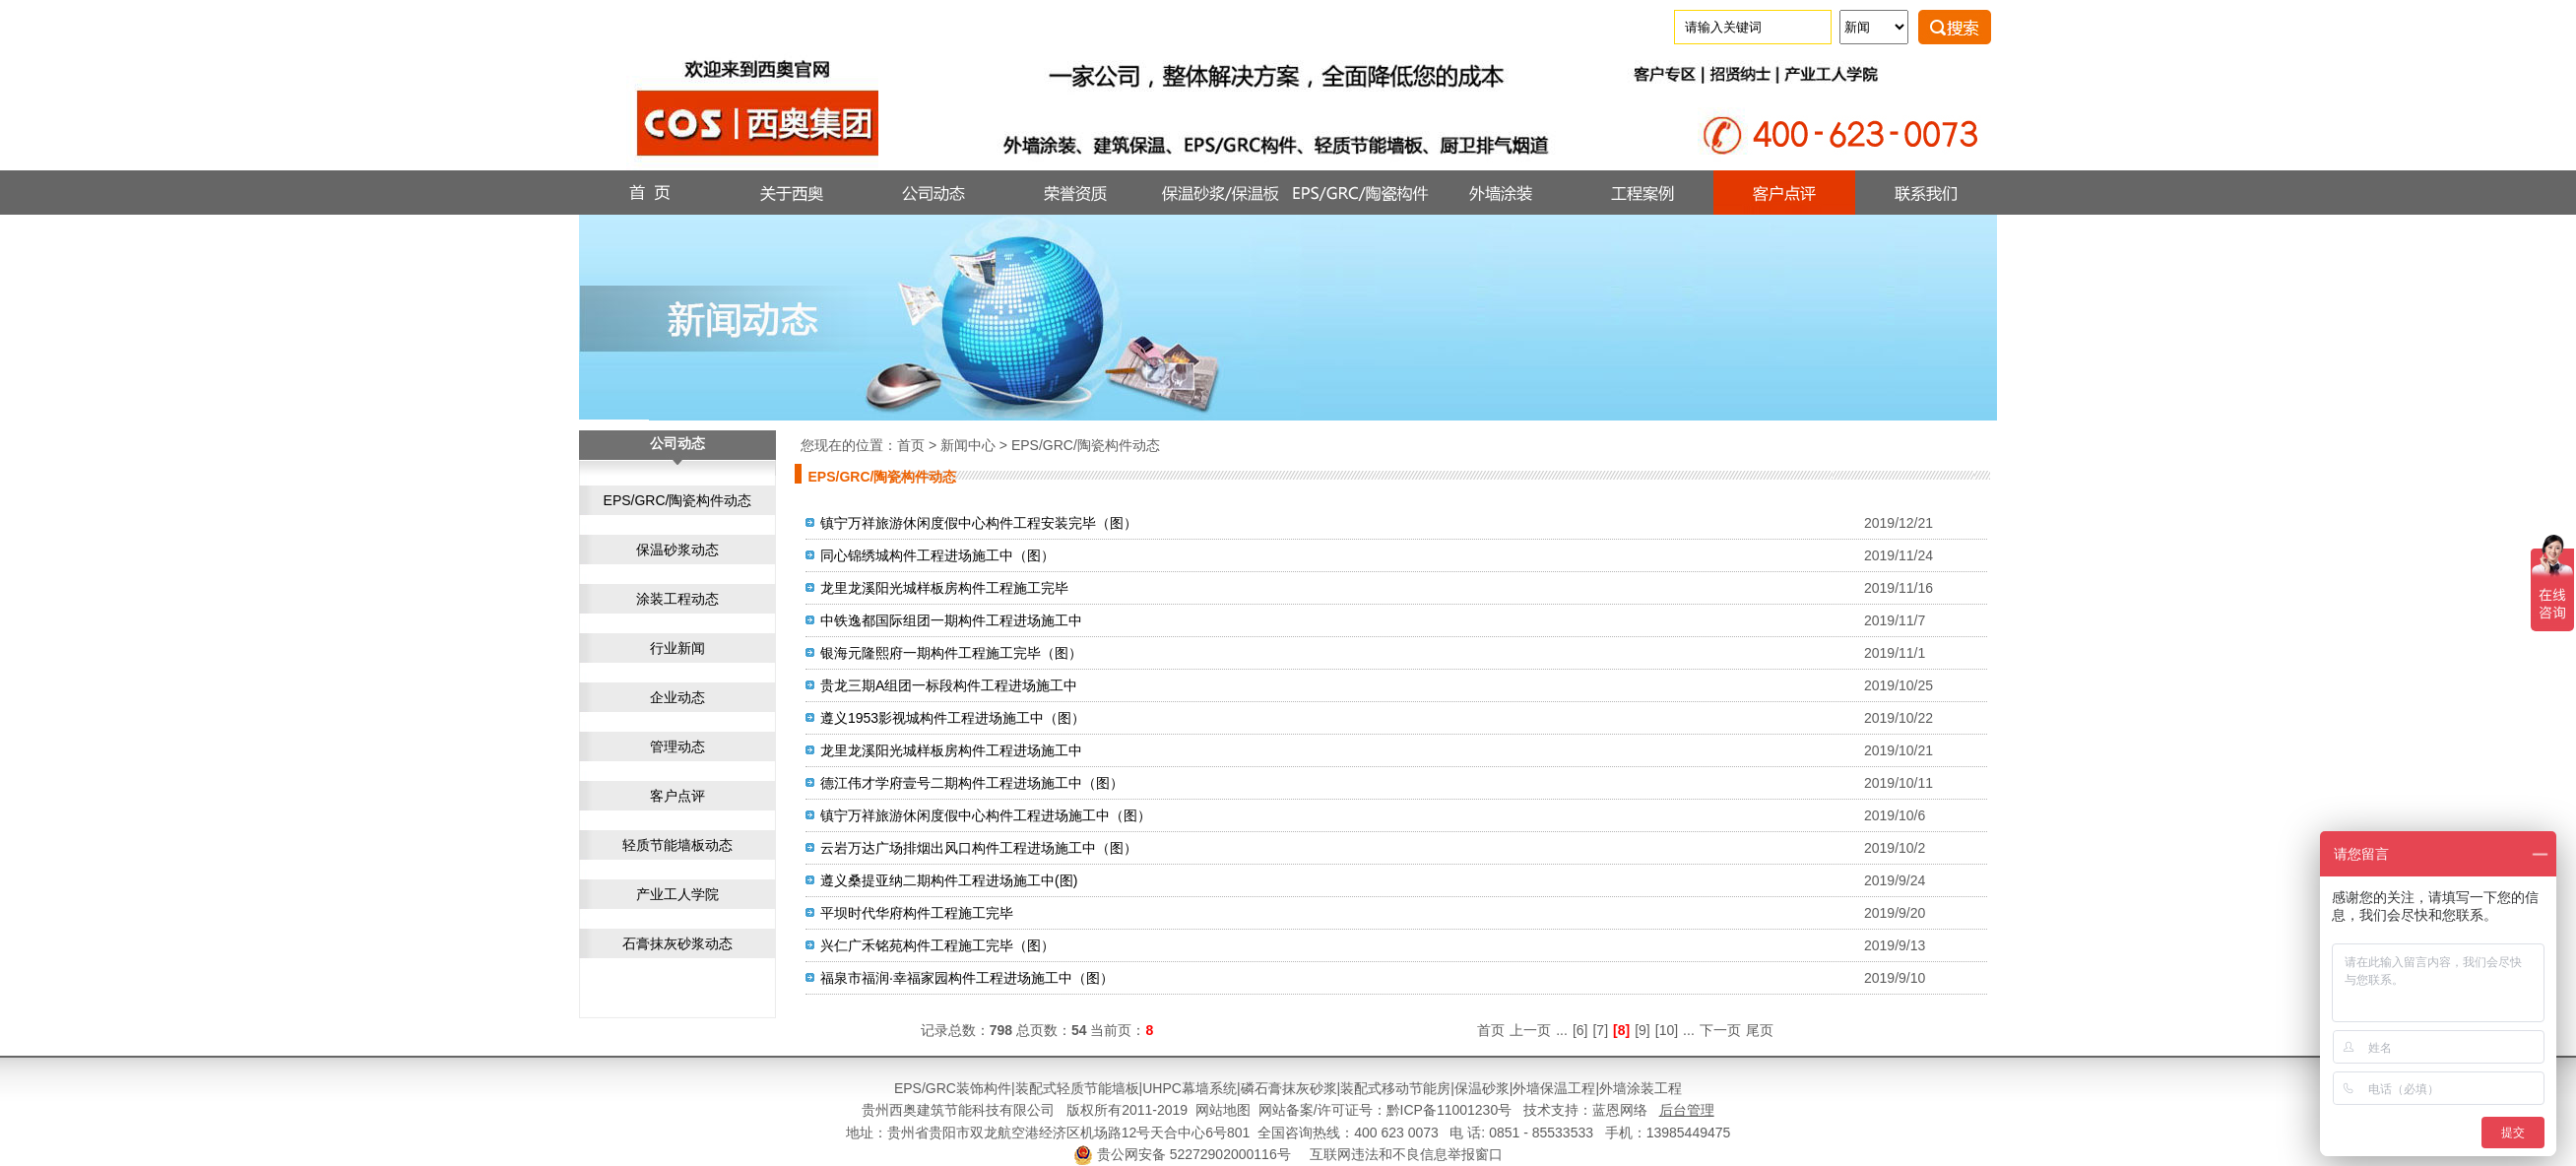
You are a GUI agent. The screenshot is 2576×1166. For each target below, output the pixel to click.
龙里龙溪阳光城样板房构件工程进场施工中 (951, 750)
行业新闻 (677, 648)
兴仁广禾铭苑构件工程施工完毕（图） (937, 945)
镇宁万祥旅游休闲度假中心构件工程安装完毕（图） (978, 523)
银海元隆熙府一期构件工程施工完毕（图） (951, 653)
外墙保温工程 (1554, 1088)
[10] (1666, 1030)
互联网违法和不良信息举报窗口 (1406, 1154)
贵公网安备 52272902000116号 (1194, 1154)
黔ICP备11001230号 (1449, 1110)
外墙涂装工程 (1640, 1088)
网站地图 (1223, 1110)
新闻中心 (968, 445)
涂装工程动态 (677, 599)
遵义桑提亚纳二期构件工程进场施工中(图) (948, 880)
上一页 (1530, 1030)
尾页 (1759, 1030)
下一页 (1720, 1030)
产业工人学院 (677, 894)
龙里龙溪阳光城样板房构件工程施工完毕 (944, 588)
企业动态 (677, 697)
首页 (911, 445)
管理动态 (677, 746)
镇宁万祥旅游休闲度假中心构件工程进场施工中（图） (985, 815)
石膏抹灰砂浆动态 (677, 943)
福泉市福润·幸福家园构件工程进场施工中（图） (967, 978)
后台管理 (1686, 1110)
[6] (1580, 1030)
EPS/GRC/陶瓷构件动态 (678, 500)
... (1562, 1030)
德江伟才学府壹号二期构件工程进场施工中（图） (972, 783)
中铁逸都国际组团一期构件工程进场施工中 (951, 620)
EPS (908, 1088)
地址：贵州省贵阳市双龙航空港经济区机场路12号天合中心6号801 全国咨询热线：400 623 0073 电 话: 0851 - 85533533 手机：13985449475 (1288, 1132)
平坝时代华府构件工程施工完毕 (916, 913)
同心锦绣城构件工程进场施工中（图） (937, 555)
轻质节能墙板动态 (677, 845)
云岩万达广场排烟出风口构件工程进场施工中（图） (978, 848)
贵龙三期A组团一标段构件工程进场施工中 (948, 685)
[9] (1642, 1030)
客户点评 (677, 796)
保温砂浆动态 (677, 549)
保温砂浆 (1482, 1088)
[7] (1600, 1030)
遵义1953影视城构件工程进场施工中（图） (952, 718)
